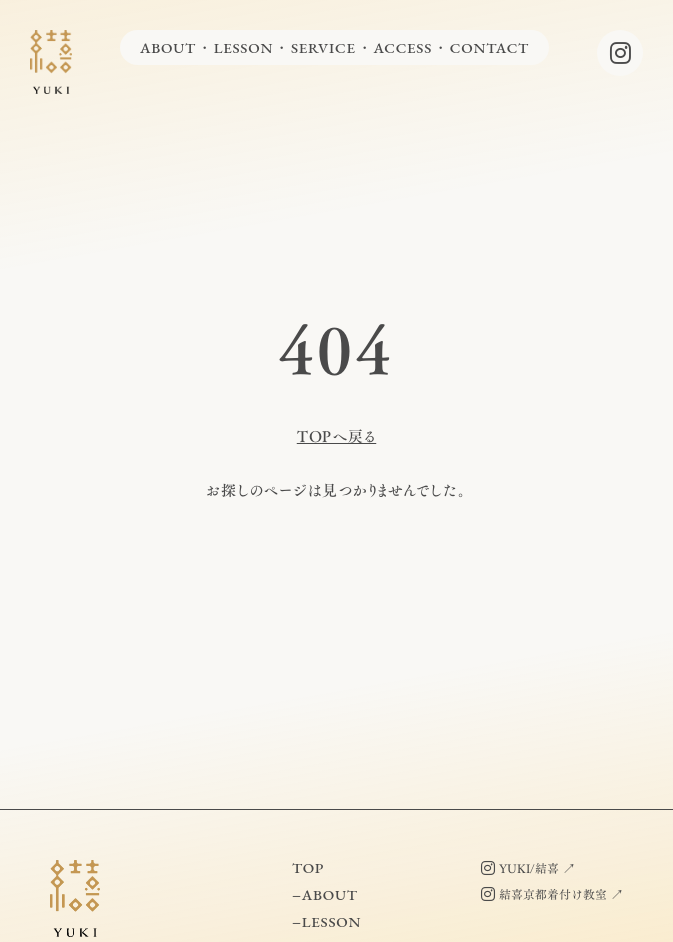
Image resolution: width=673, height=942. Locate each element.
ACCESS (402, 47)
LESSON (243, 47)
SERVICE (323, 47)
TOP (308, 867)
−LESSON (326, 921)
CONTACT (489, 47)
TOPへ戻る (337, 436)
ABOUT (168, 47)
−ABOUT (325, 894)
